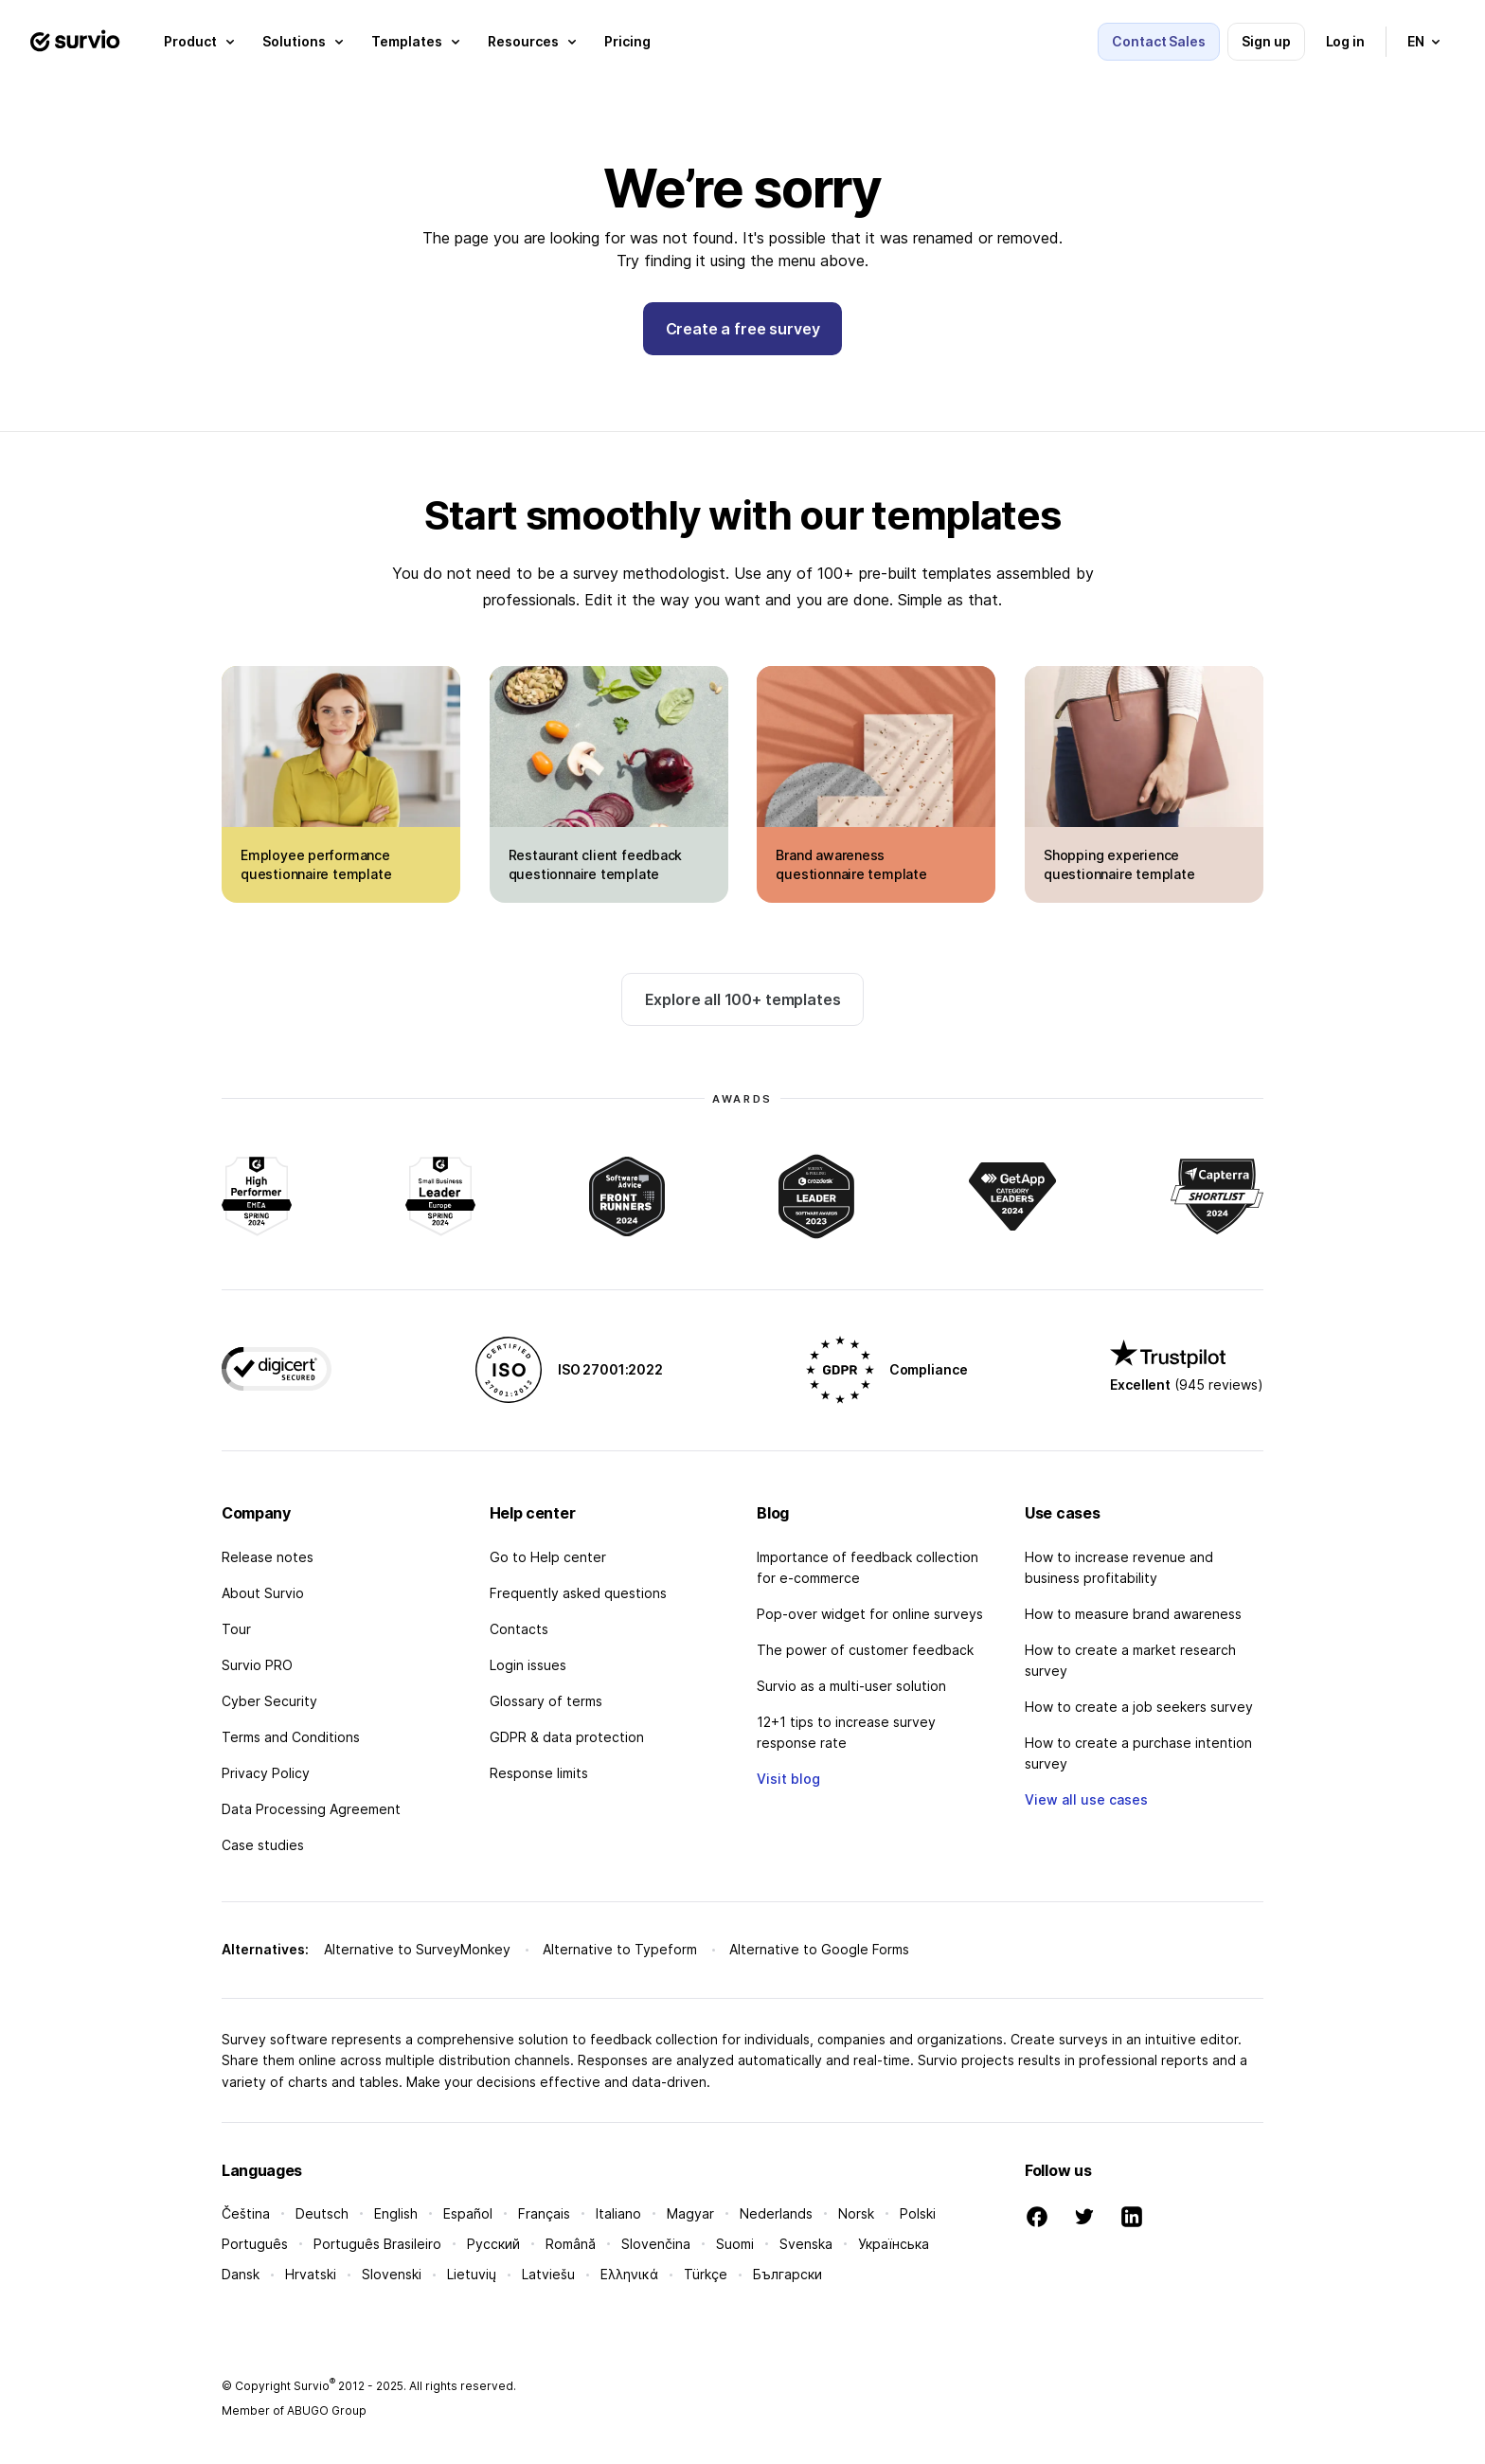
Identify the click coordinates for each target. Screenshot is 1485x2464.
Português (255, 2244)
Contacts (519, 1629)
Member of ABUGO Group (294, 2410)
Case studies (263, 1845)
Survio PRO (257, 1665)
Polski (918, 2213)
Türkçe (705, 2274)
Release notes (267, 1557)
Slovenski (391, 2274)
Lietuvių (471, 2274)
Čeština (246, 2213)
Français (544, 2213)
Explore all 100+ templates (743, 999)
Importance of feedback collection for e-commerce (867, 1567)
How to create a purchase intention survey (1138, 1753)
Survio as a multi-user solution (851, 1686)
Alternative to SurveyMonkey (417, 1949)
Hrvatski (310, 2274)
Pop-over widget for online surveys (870, 1614)
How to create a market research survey (1130, 1660)
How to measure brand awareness (1133, 1614)
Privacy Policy (266, 1773)
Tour (236, 1629)
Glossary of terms (546, 1701)
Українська (893, 2244)
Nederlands (776, 2213)
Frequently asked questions (578, 1593)
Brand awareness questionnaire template (851, 864)
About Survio (263, 1593)
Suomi (735, 2244)
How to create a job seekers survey (1139, 1707)
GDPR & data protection (567, 1737)
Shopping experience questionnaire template (1119, 864)
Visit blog (788, 1779)
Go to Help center (548, 1557)
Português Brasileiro (377, 2244)
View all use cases (1086, 1799)
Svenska (805, 2244)
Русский (493, 2244)
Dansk (240, 2274)
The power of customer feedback (865, 1650)
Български (787, 2274)
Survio (314, 2386)
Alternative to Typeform (620, 1949)
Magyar (690, 2213)
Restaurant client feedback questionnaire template (596, 864)
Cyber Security (269, 1701)
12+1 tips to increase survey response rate (846, 1732)
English (396, 2213)
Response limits (539, 1773)
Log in (1346, 41)
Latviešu (548, 2274)
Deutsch (322, 2213)
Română (571, 2244)
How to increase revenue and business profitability (1119, 1567)
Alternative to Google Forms (819, 1949)
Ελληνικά (629, 2274)
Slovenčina (655, 2244)
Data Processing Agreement (311, 1809)
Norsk (856, 2213)
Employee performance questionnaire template (316, 864)
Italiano (618, 2213)
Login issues (528, 1665)
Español (467, 2213)
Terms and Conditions (291, 1737)
